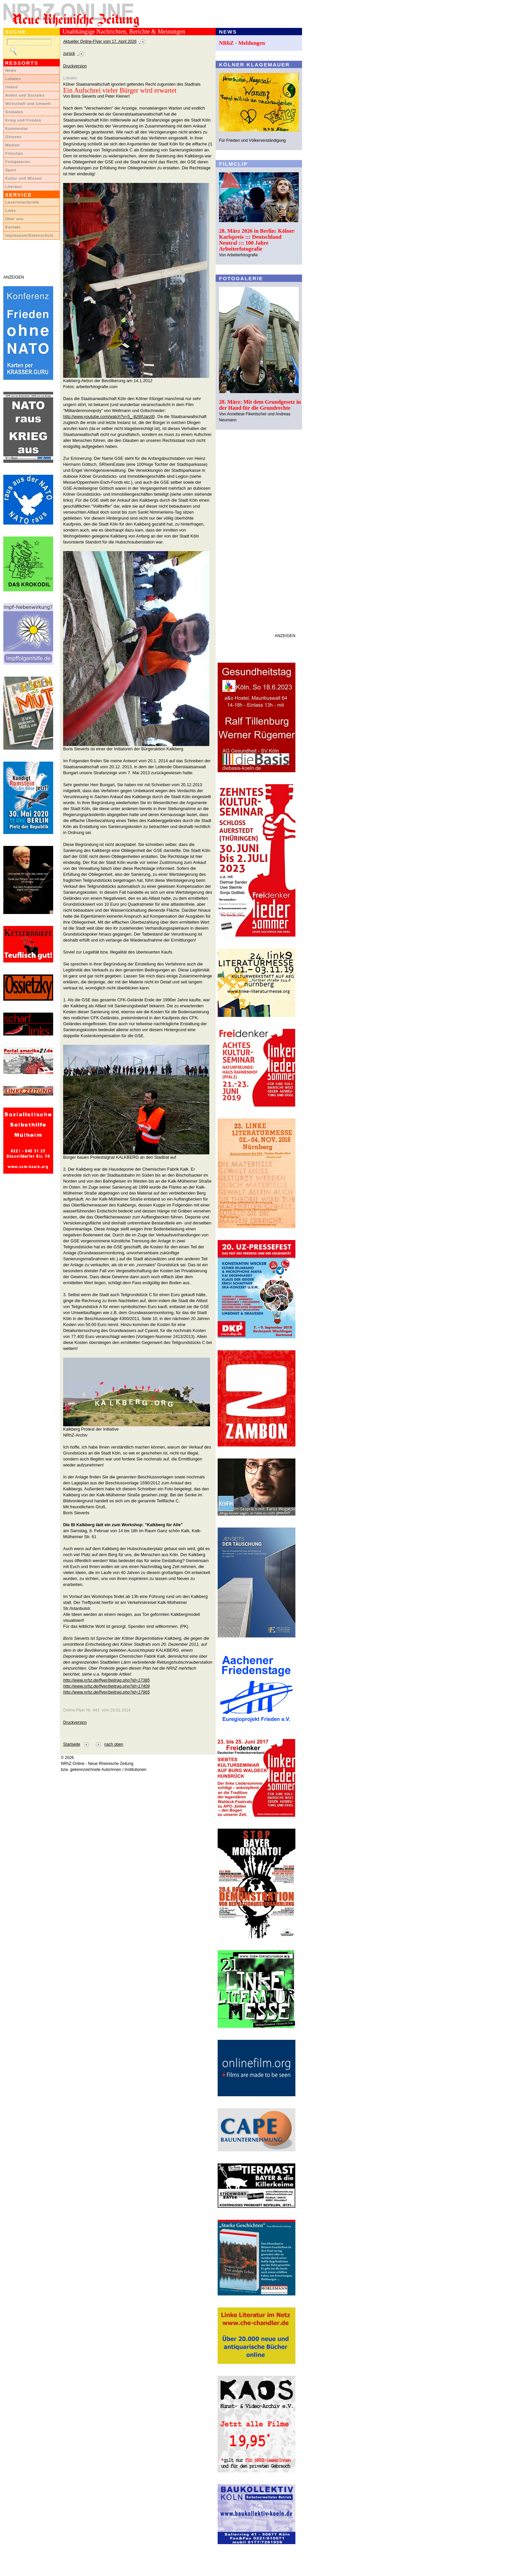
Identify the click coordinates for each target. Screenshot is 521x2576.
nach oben (113, 1744)
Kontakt (13, 227)
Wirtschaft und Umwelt (28, 104)
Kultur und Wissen (23, 178)
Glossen (13, 137)
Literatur (13, 187)
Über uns (14, 219)
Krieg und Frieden (23, 120)
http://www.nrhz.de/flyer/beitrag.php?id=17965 (106, 1692)
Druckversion (75, 66)
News (10, 70)
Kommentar (16, 128)
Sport (10, 170)
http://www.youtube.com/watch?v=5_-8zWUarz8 (108, 416)
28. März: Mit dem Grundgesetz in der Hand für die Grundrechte (260, 405)
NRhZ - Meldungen (242, 43)
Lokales (13, 79)
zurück (69, 53)
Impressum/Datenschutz (29, 235)
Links (10, 210)
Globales (14, 112)
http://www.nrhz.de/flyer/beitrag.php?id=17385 (106, 1680)
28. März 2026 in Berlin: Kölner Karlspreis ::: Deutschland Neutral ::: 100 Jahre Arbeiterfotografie (256, 240)
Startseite (71, 1744)
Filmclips (14, 153)
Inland (11, 87)
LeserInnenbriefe (22, 202)
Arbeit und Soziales (25, 95)
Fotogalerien (18, 162)
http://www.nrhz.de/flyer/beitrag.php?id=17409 (106, 1686)
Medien (12, 145)
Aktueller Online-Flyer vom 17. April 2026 (100, 41)
